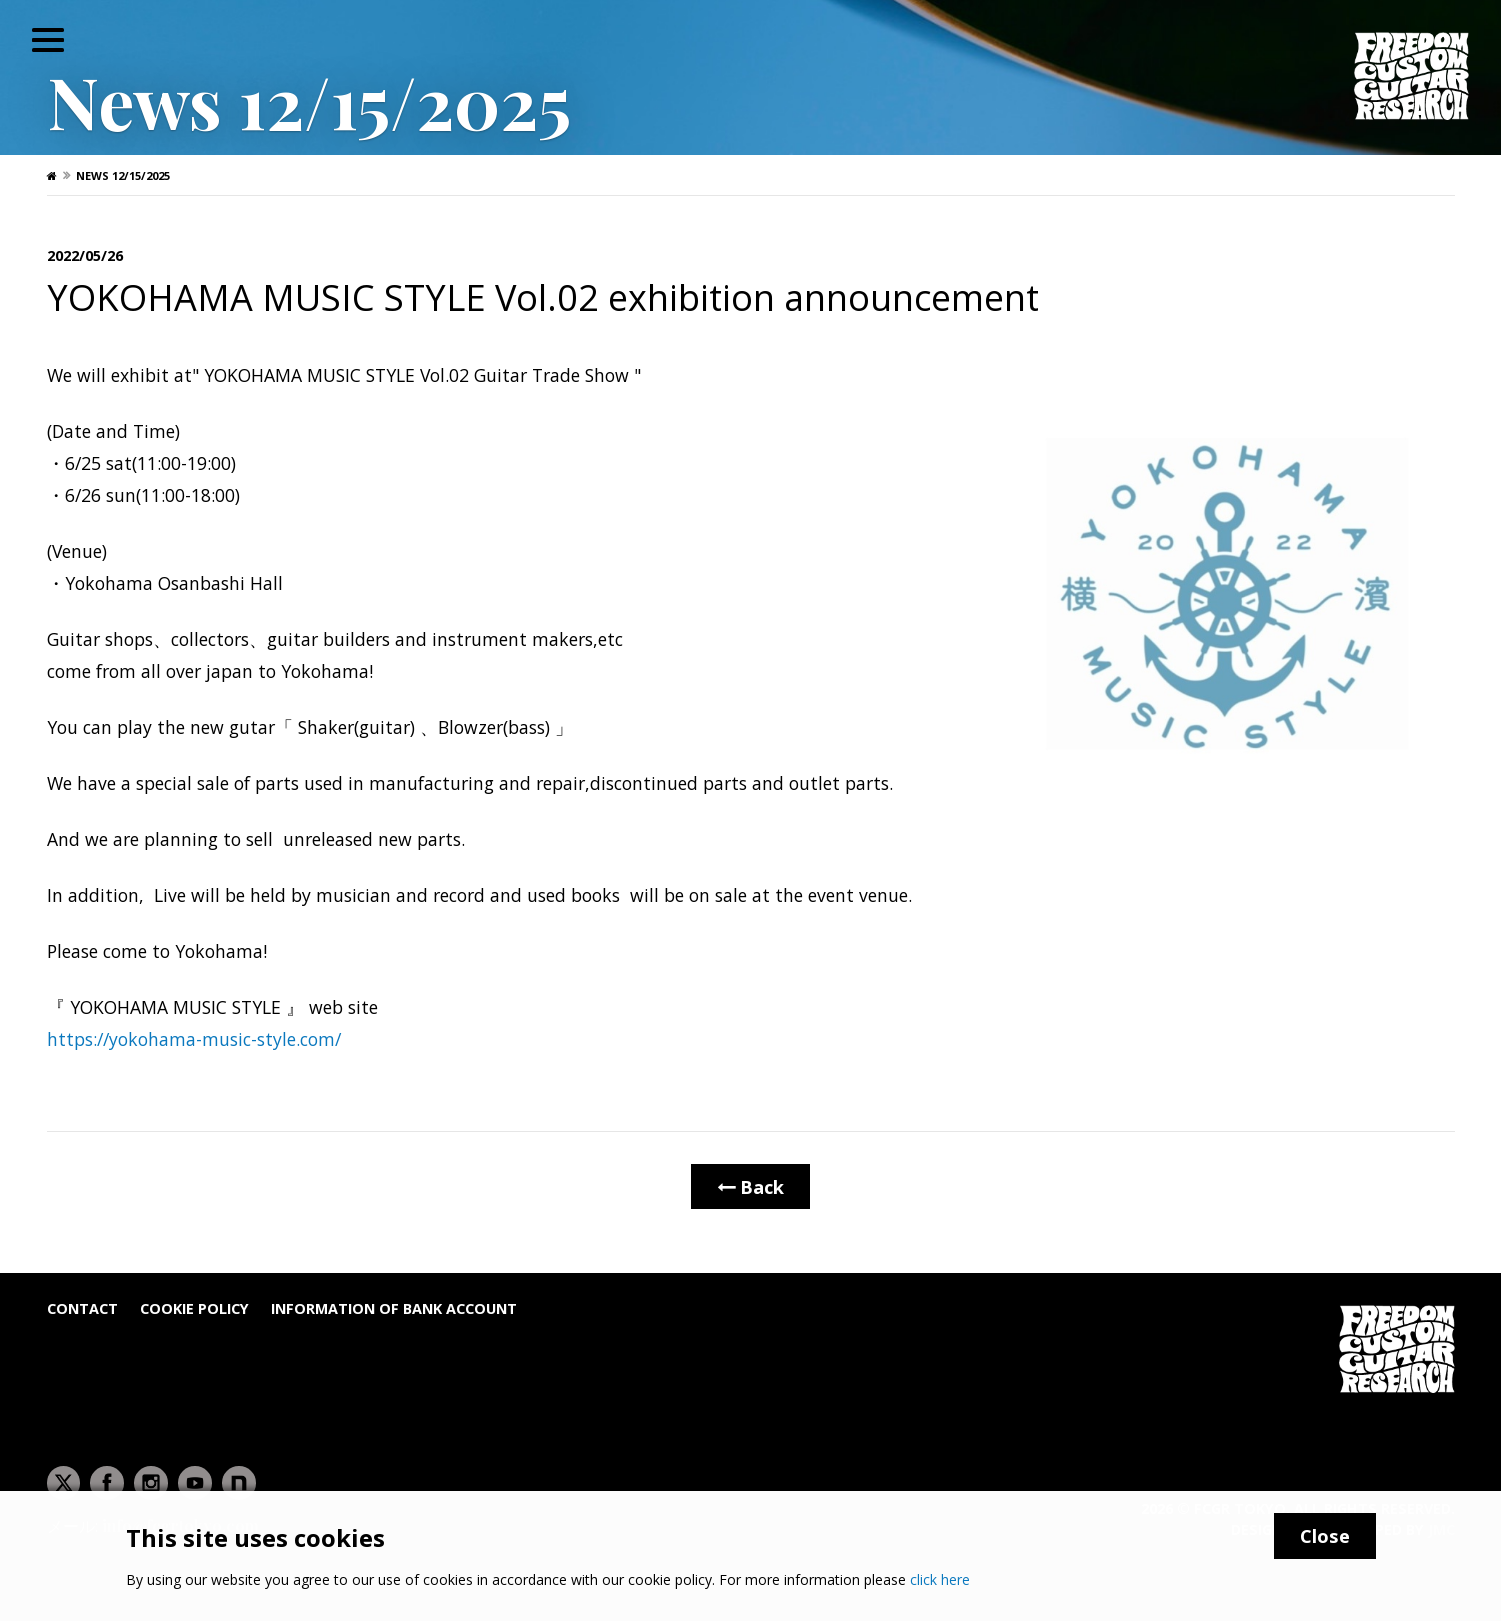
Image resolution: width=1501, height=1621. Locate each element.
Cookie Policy (194, 1308)
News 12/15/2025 (123, 175)
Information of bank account (394, 1308)
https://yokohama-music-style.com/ (194, 1039)
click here (940, 1579)
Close (1325, 1535)
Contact (82, 1308)
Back (750, 1186)
